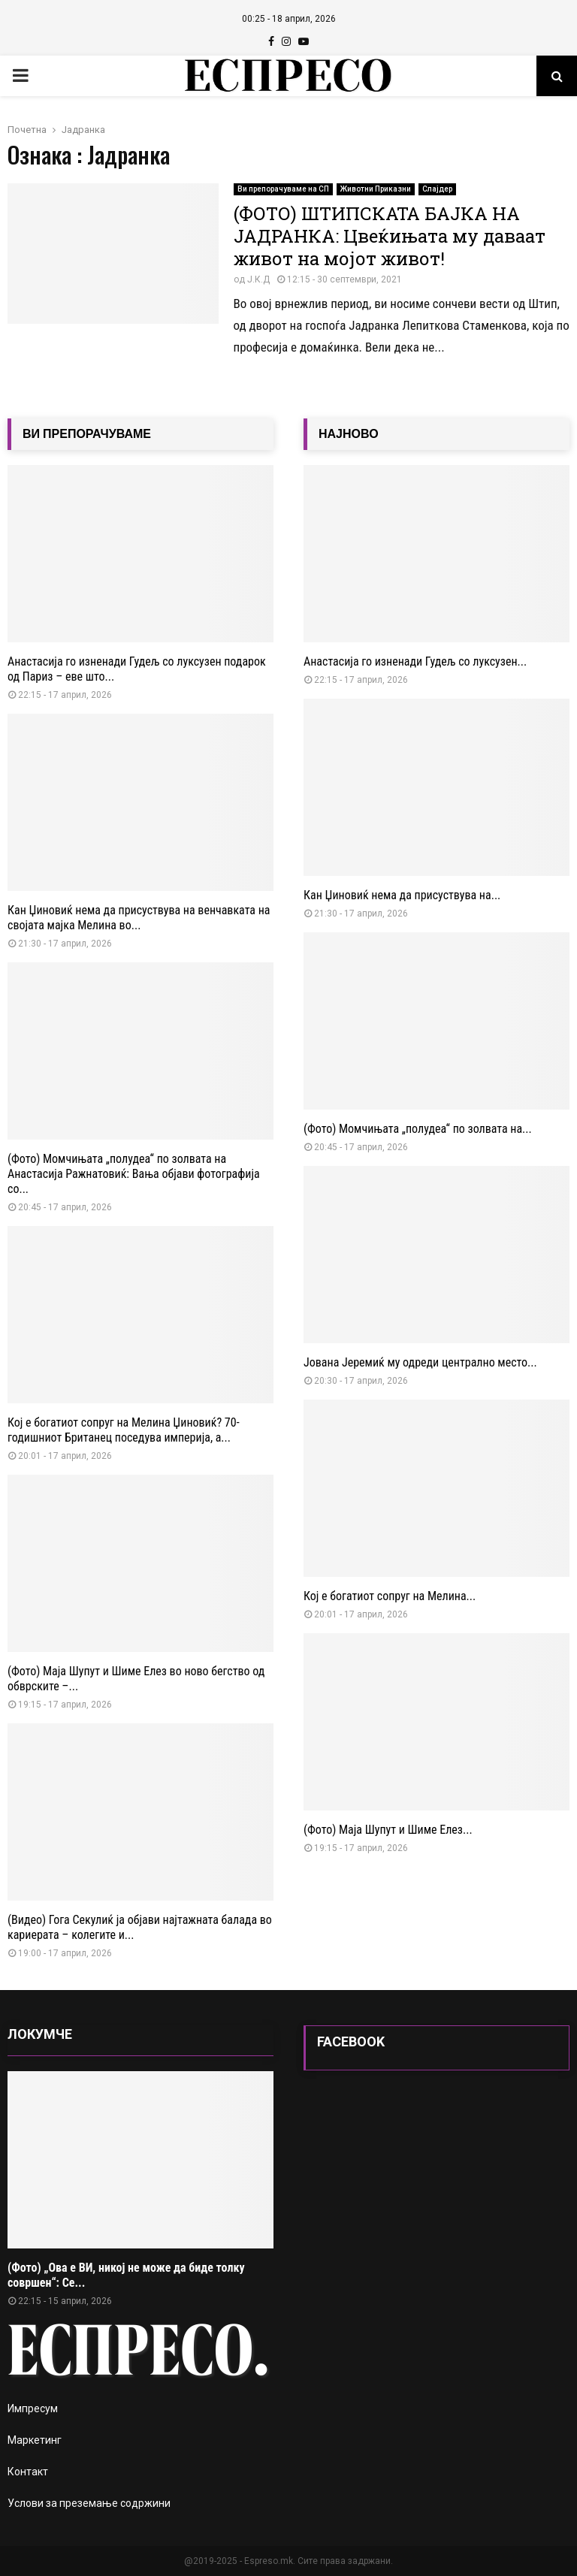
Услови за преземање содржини (89, 2503)
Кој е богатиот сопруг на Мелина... (390, 1596)
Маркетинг (35, 2440)
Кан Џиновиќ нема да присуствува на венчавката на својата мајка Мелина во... (139, 917)
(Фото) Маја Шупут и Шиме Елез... (388, 1830)
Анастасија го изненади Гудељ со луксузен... (415, 661)
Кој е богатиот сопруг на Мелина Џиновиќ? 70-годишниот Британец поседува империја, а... (124, 1430)
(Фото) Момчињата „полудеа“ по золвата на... (418, 1129)
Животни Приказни (375, 189)
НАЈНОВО (349, 434)
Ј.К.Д (258, 279)
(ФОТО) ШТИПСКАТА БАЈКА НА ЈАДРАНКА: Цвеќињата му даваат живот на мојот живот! (389, 235)
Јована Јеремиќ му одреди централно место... (420, 1362)
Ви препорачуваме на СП (283, 189)
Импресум (33, 2408)
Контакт (28, 2472)
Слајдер (437, 189)
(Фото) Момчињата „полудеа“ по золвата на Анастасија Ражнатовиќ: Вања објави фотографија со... (134, 1174)
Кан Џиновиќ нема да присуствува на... (402, 895)
